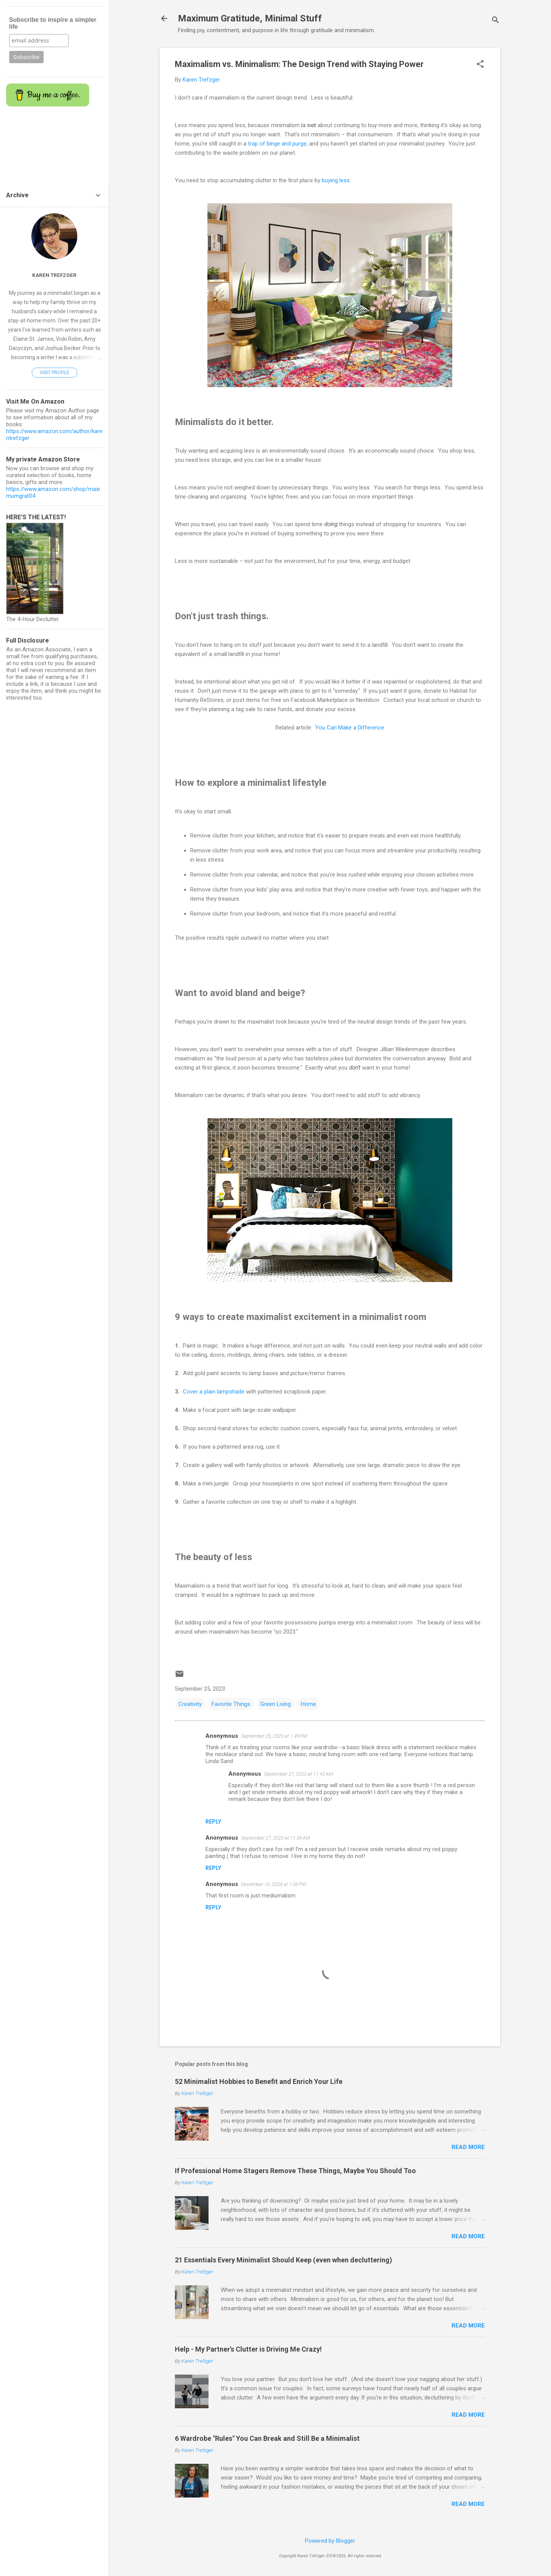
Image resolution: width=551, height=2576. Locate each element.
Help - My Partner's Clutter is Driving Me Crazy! (248, 2349)
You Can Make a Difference (349, 727)
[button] (480, 64)
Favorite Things (231, 1704)
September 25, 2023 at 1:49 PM (274, 1736)
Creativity (190, 1704)
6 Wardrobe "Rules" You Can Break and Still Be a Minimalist (267, 2438)
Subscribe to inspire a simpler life (53, 23)
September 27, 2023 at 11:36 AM (275, 1838)
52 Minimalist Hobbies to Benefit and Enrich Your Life (258, 2081)
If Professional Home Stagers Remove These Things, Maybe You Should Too (295, 2171)
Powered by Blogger (330, 2540)
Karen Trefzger (54, 275)
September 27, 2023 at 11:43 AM (298, 1774)
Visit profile (54, 372)
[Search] (495, 21)
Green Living (275, 1704)
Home (308, 1704)
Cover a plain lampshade (214, 1391)
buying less (336, 180)
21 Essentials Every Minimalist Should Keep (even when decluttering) (283, 2260)
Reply (213, 1822)
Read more (468, 2147)
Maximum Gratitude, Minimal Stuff (250, 18)
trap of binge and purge (277, 143)
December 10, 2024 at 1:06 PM (273, 1884)
